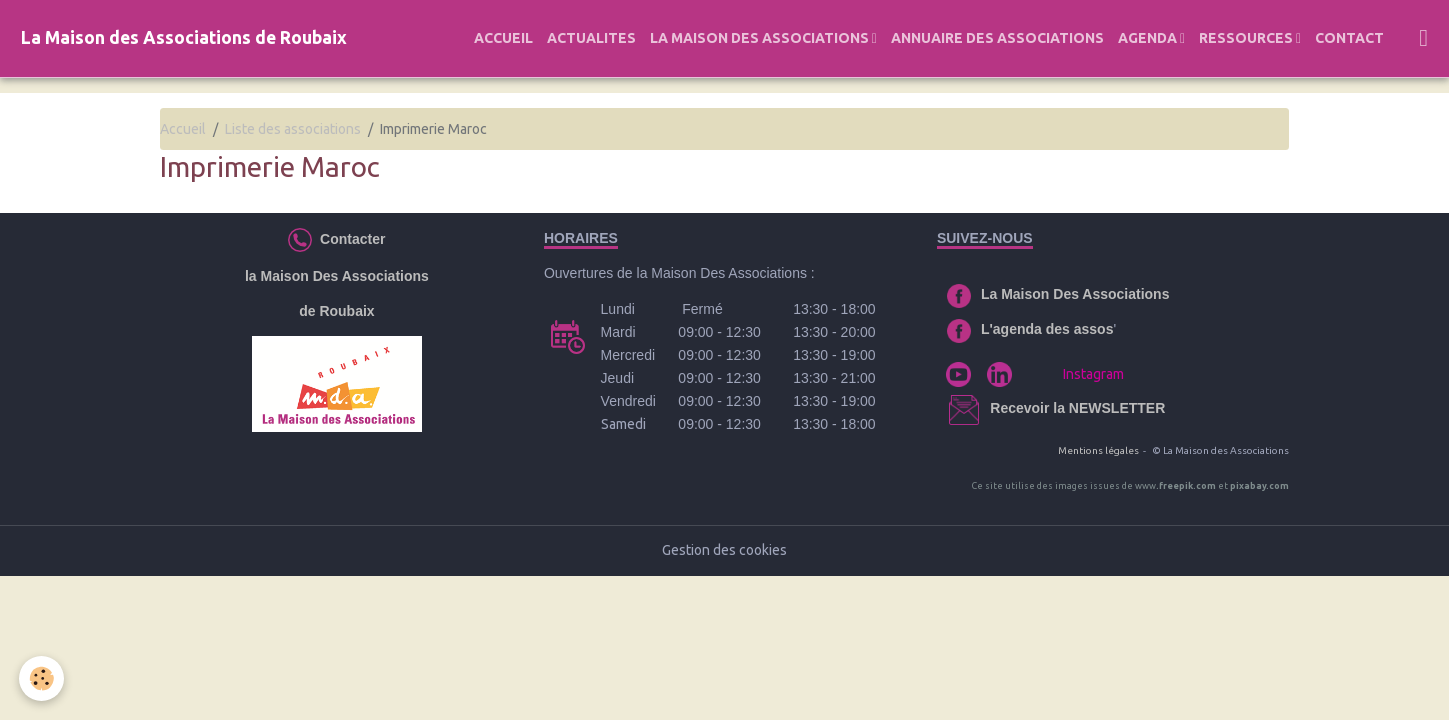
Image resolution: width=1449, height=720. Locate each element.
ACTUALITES (591, 38)
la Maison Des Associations (337, 276)
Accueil (183, 129)
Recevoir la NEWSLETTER (1077, 408)
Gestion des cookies (724, 550)
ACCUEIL (503, 38)
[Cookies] (42, 678)
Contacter (348, 238)
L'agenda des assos (1047, 329)
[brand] (184, 38)
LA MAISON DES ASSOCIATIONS (761, 38)
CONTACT (1349, 38)
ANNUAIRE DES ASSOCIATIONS (997, 38)
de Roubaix (336, 311)
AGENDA (1149, 38)
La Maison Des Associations (1075, 294)
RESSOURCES (1247, 38)
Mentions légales (1098, 450)
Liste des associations (293, 129)
